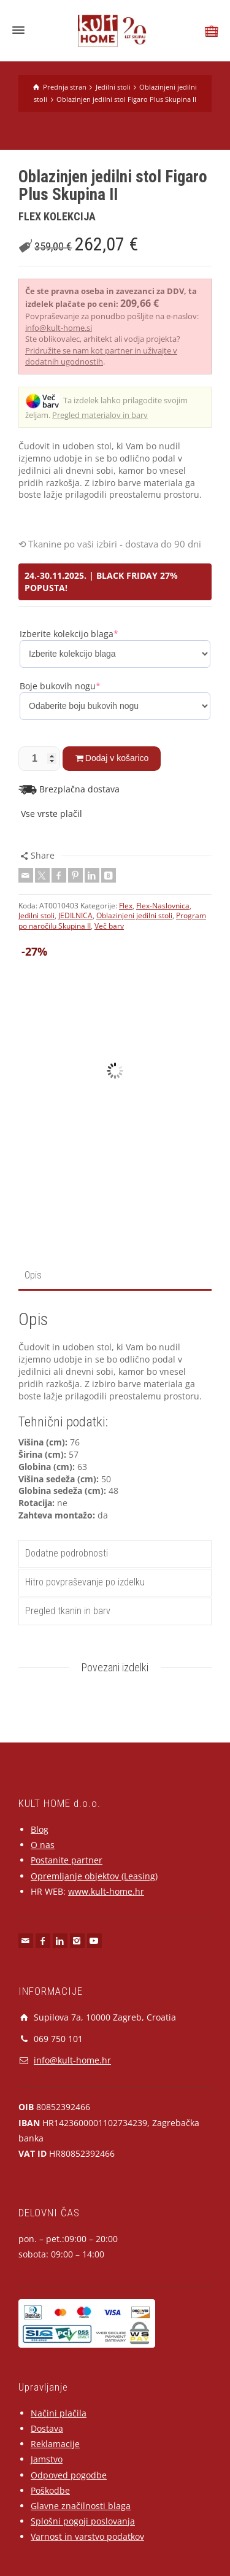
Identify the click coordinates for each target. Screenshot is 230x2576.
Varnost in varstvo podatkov (87, 2536)
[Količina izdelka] (39, 758)
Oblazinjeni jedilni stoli (134, 915)
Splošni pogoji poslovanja (83, 2521)
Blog (39, 1829)
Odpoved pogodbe (69, 2475)
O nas (43, 1845)
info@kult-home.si (58, 327)
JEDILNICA (75, 915)
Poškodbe (50, 2490)
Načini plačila (58, 2413)
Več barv (109, 925)
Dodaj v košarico (117, 758)
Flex (125, 905)
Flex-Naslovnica (163, 905)
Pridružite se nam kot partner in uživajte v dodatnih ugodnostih (101, 356)
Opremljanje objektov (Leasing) (94, 1876)
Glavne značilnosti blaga (81, 2506)
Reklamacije (55, 2444)
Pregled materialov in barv (100, 414)
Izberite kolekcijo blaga (69, 634)
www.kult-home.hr (106, 1891)
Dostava (47, 2428)
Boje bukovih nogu (60, 686)
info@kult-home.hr (72, 2060)
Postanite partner (66, 1860)
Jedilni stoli (36, 915)
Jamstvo (47, 2459)
